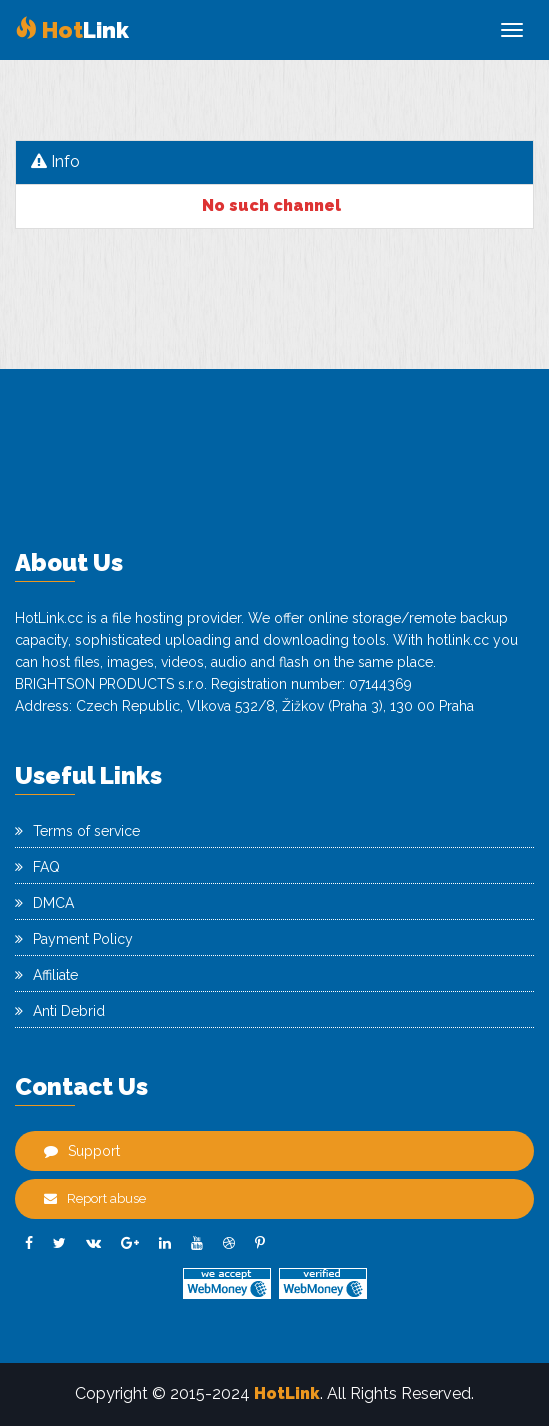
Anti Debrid (60, 1011)
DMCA (44, 903)
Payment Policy (74, 939)
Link (72, 30)
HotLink (287, 1393)
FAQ (37, 867)
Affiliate (46, 975)
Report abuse (95, 1198)
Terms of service (77, 831)
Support (82, 1151)
